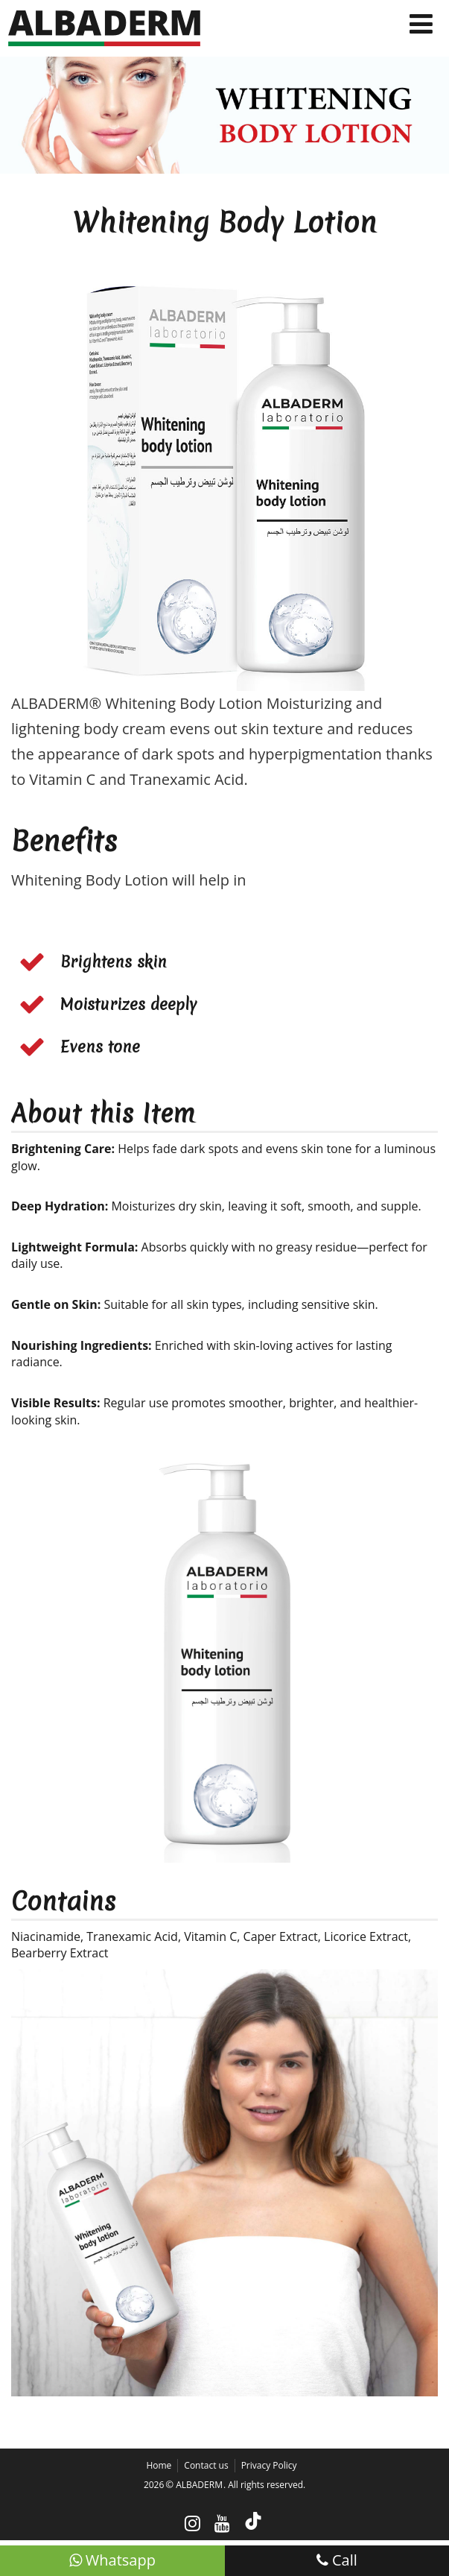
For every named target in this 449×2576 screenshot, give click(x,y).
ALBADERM (199, 2484)
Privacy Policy (269, 2465)
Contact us (206, 2465)
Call (336, 2560)
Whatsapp (112, 2560)
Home (158, 2465)
